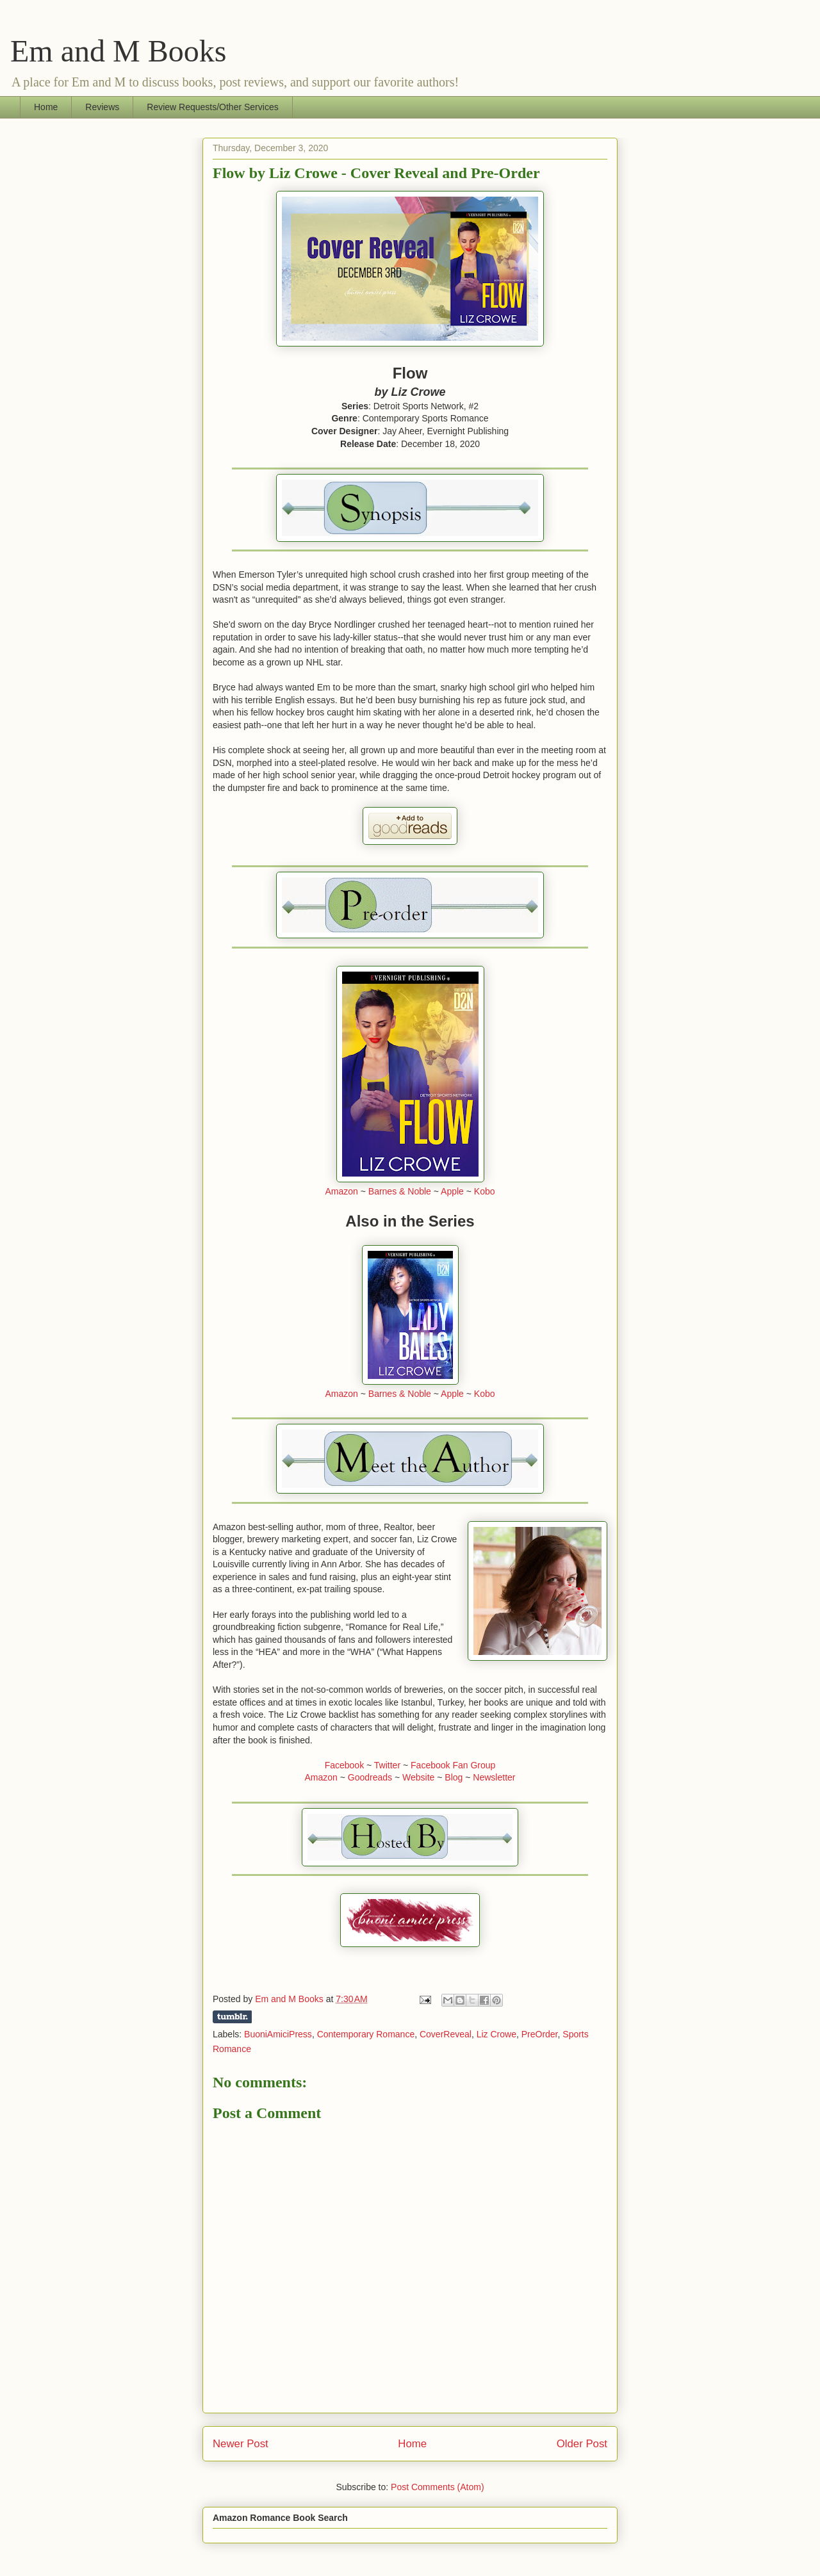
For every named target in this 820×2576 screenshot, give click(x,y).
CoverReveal (446, 2034)
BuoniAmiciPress (278, 2034)
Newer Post (240, 2444)
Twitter (387, 1765)
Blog (454, 1777)
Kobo (484, 1191)
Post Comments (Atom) (437, 2487)
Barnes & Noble (399, 1191)
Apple (452, 1191)
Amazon (341, 1191)
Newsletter (494, 1777)
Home (46, 107)
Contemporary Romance (366, 2034)
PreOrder (539, 2034)
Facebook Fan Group (453, 1765)
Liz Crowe (496, 2034)
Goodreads (370, 1777)
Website (418, 1777)
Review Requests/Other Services (212, 107)
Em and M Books (118, 51)
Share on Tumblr (232, 2016)
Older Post (582, 2444)
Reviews (102, 107)
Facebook (344, 1765)
